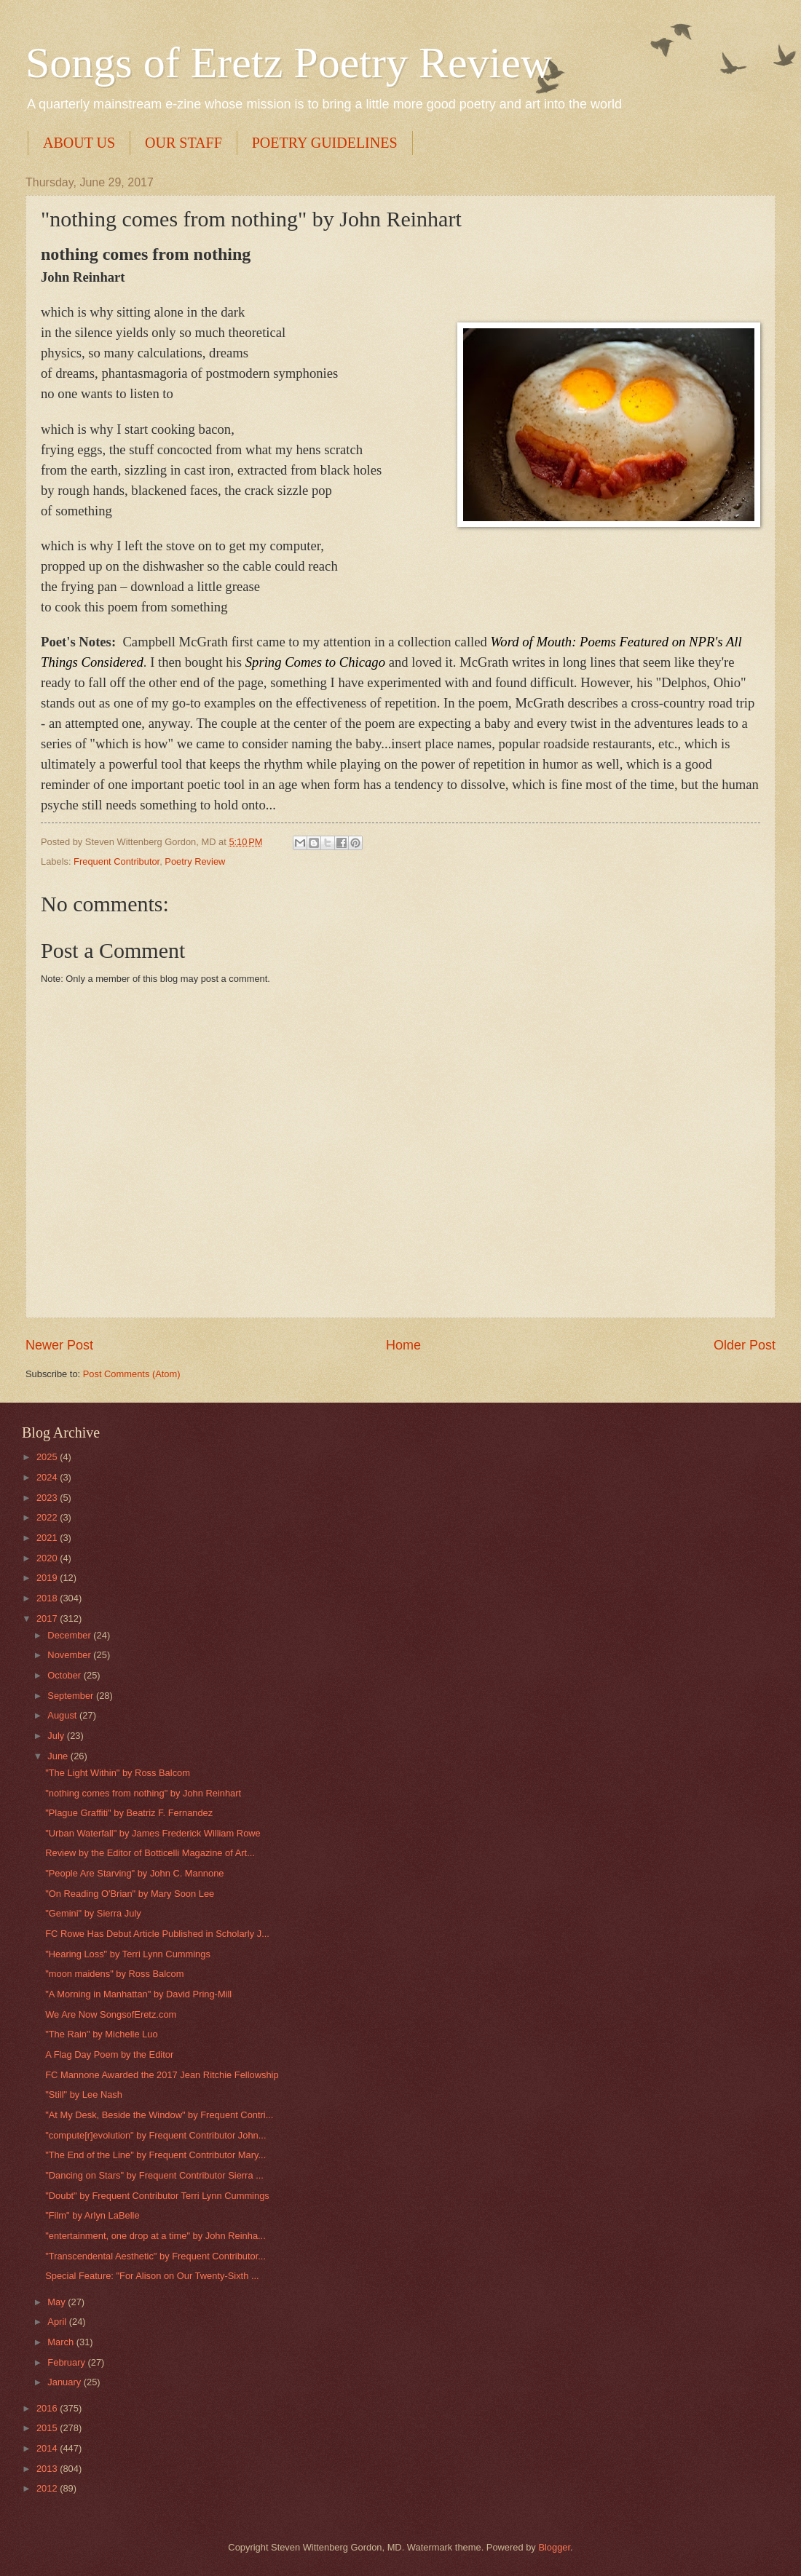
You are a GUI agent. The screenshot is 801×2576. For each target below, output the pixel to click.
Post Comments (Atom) (132, 1373)
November (70, 1654)
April (57, 2321)
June (59, 1756)
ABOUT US (79, 143)
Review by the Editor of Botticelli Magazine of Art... (150, 1852)
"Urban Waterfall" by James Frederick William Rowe (153, 1833)
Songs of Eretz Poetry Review (288, 63)
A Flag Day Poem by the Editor (109, 2054)
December (70, 1635)
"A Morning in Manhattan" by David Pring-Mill (138, 1994)
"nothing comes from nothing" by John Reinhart (143, 1793)
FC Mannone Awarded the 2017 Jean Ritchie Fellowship (161, 2074)
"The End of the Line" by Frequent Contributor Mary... (155, 2154)
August (63, 1715)
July (56, 1735)
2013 (48, 2468)
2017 (48, 1618)
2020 (48, 1558)
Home (403, 1345)
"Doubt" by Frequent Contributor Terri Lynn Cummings (157, 2195)
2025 (48, 1456)
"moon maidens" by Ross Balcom (114, 1973)
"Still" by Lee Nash (83, 2094)
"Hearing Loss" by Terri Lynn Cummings (127, 1954)
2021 (48, 1537)
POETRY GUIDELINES (325, 143)
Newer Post (59, 1345)
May (57, 2301)
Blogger (554, 2547)
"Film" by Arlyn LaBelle (92, 2215)
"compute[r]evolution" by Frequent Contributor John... (155, 2135)
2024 (48, 1477)
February (67, 2362)
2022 (48, 1517)
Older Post (745, 1345)
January (65, 2382)
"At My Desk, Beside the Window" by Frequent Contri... (159, 2114)
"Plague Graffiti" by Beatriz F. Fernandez (129, 1812)
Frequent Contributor (116, 861)
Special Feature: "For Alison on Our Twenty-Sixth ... (152, 2275)
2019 (48, 1577)
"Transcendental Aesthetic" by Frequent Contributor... (155, 2256)
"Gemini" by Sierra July (93, 1913)
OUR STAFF (183, 143)
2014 (48, 2448)
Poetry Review (195, 861)
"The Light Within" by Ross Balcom (117, 1772)
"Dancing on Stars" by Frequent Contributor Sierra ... (154, 2175)
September (71, 1695)
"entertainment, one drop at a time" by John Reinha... (155, 2235)
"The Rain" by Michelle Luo (101, 2034)
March (61, 2342)
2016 (48, 2408)
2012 (48, 2488)
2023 (48, 1497)
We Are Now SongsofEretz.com (110, 2014)
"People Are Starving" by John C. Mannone (134, 1873)
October (65, 1675)
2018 (48, 1598)
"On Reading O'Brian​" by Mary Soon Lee (129, 1893)
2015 (48, 2427)
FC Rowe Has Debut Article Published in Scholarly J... (157, 1933)
